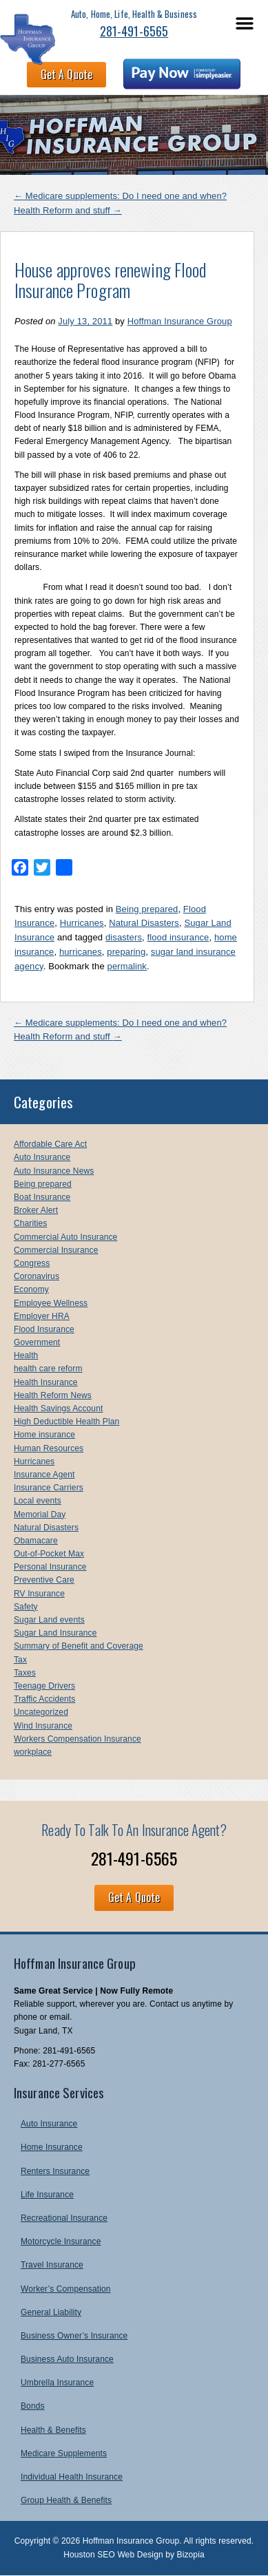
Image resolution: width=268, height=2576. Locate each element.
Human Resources (48, 1448)
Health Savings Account (58, 1408)
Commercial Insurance (56, 1250)
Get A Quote (66, 74)
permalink (127, 966)
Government (37, 1342)
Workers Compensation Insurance (77, 1739)
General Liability (51, 2312)
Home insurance (44, 1434)
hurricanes (80, 952)
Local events (37, 1501)
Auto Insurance (42, 1157)
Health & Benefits (53, 2430)
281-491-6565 (134, 31)
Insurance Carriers (48, 1487)
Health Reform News (53, 1395)
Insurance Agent (44, 1474)
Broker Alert (36, 1210)
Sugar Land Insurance (55, 1633)
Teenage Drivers (44, 1686)
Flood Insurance (44, 1329)
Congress (32, 1263)
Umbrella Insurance (57, 2382)
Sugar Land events (49, 1620)
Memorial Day (39, 1514)
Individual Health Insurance (72, 2477)
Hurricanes (82, 923)
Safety (26, 1607)
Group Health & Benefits (66, 2500)
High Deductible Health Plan (66, 1421)
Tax (20, 1660)
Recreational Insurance (64, 2218)
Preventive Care (44, 1580)
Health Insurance (46, 1382)
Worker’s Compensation (66, 2289)
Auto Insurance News (54, 1171)
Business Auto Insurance (67, 2359)
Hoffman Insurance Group (179, 321)
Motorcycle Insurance (61, 2241)
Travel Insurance (52, 2265)
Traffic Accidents (44, 1699)
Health (26, 1355)
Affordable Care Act (50, 1144)
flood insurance (178, 937)
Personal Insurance (50, 1567)
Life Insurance (47, 2194)
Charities (30, 1223)
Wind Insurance (43, 1726)
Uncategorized (41, 1712)
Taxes (25, 1673)
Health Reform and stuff (68, 210)
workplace (33, 1752)
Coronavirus (36, 1276)
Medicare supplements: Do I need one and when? (120, 196)
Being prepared (147, 909)
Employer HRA (42, 1316)
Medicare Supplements (64, 2453)
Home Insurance (52, 2147)
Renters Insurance (55, 2171)
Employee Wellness (50, 1303)
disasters (123, 937)
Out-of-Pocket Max (49, 1554)
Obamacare (36, 1540)
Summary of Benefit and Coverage (78, 1646)
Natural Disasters (144, 923)
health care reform (48, 1368)
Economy (31, 1289)
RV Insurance (39, 1593)
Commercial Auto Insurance (65, 1237)
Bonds (33, 2406)
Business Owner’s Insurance (74, 2336)
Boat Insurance (42, 1197)
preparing (126, 952)
